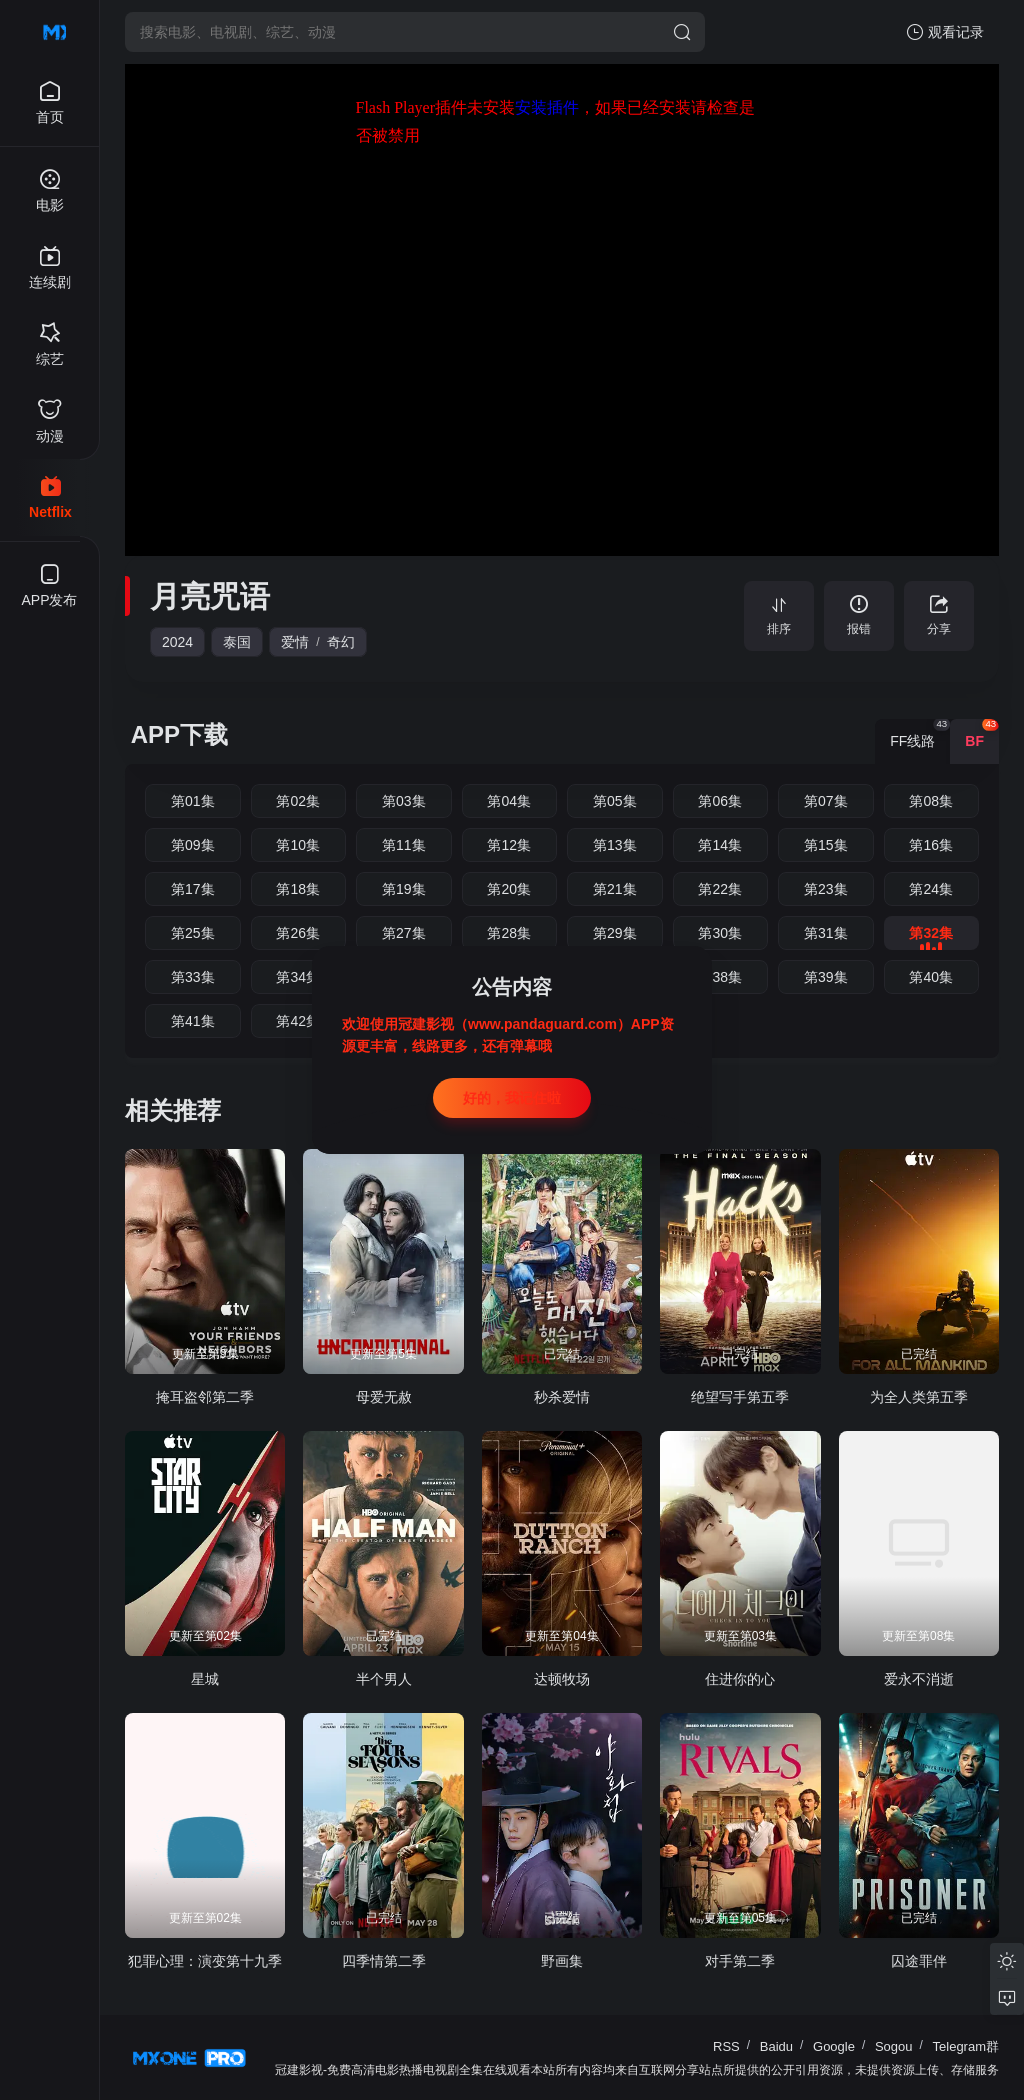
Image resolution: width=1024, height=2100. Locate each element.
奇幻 (341, 642)
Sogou (894, 2046)
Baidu (776, 2046)
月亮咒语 (210, 596)
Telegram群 (966, 2046)
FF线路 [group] (920, 734)
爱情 (295, 642)
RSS (726, 2046)
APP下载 (179, 734)
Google (834, 2046)
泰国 (237, 642)
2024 (177, 642)
